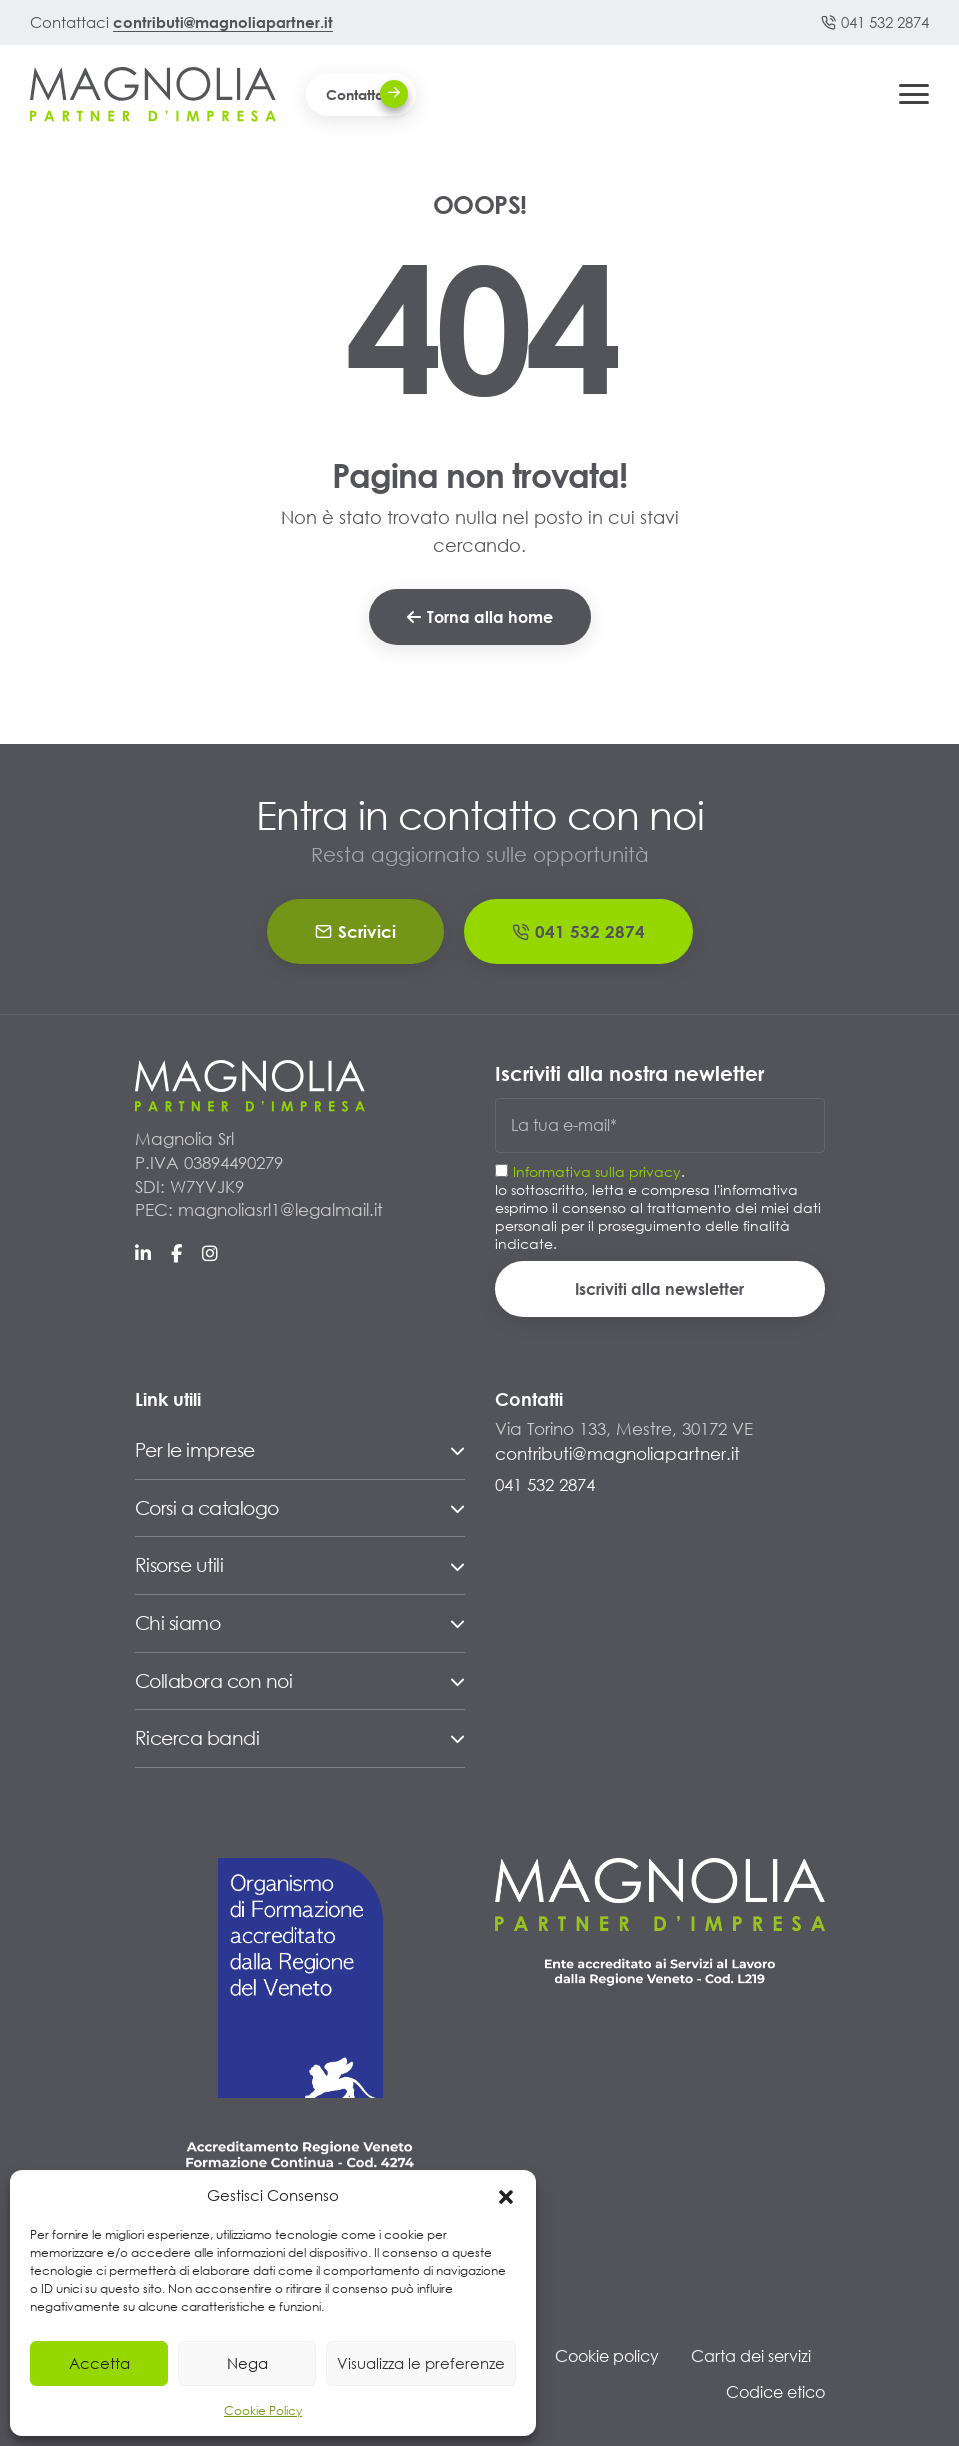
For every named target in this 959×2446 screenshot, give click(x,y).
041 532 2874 (875, 22)
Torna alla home (480, 616)
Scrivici (355, 931)
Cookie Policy (263, 2410)
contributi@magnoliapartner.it (223, 22)
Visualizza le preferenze (421, 2363)
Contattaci (367, 94)
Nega (247, 2363)
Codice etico (775, 2391)
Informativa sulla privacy (597, 1171)
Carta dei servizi (751, 2355)
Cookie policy (607, 2355)
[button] (506, 2195)
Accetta (99, 2363)
